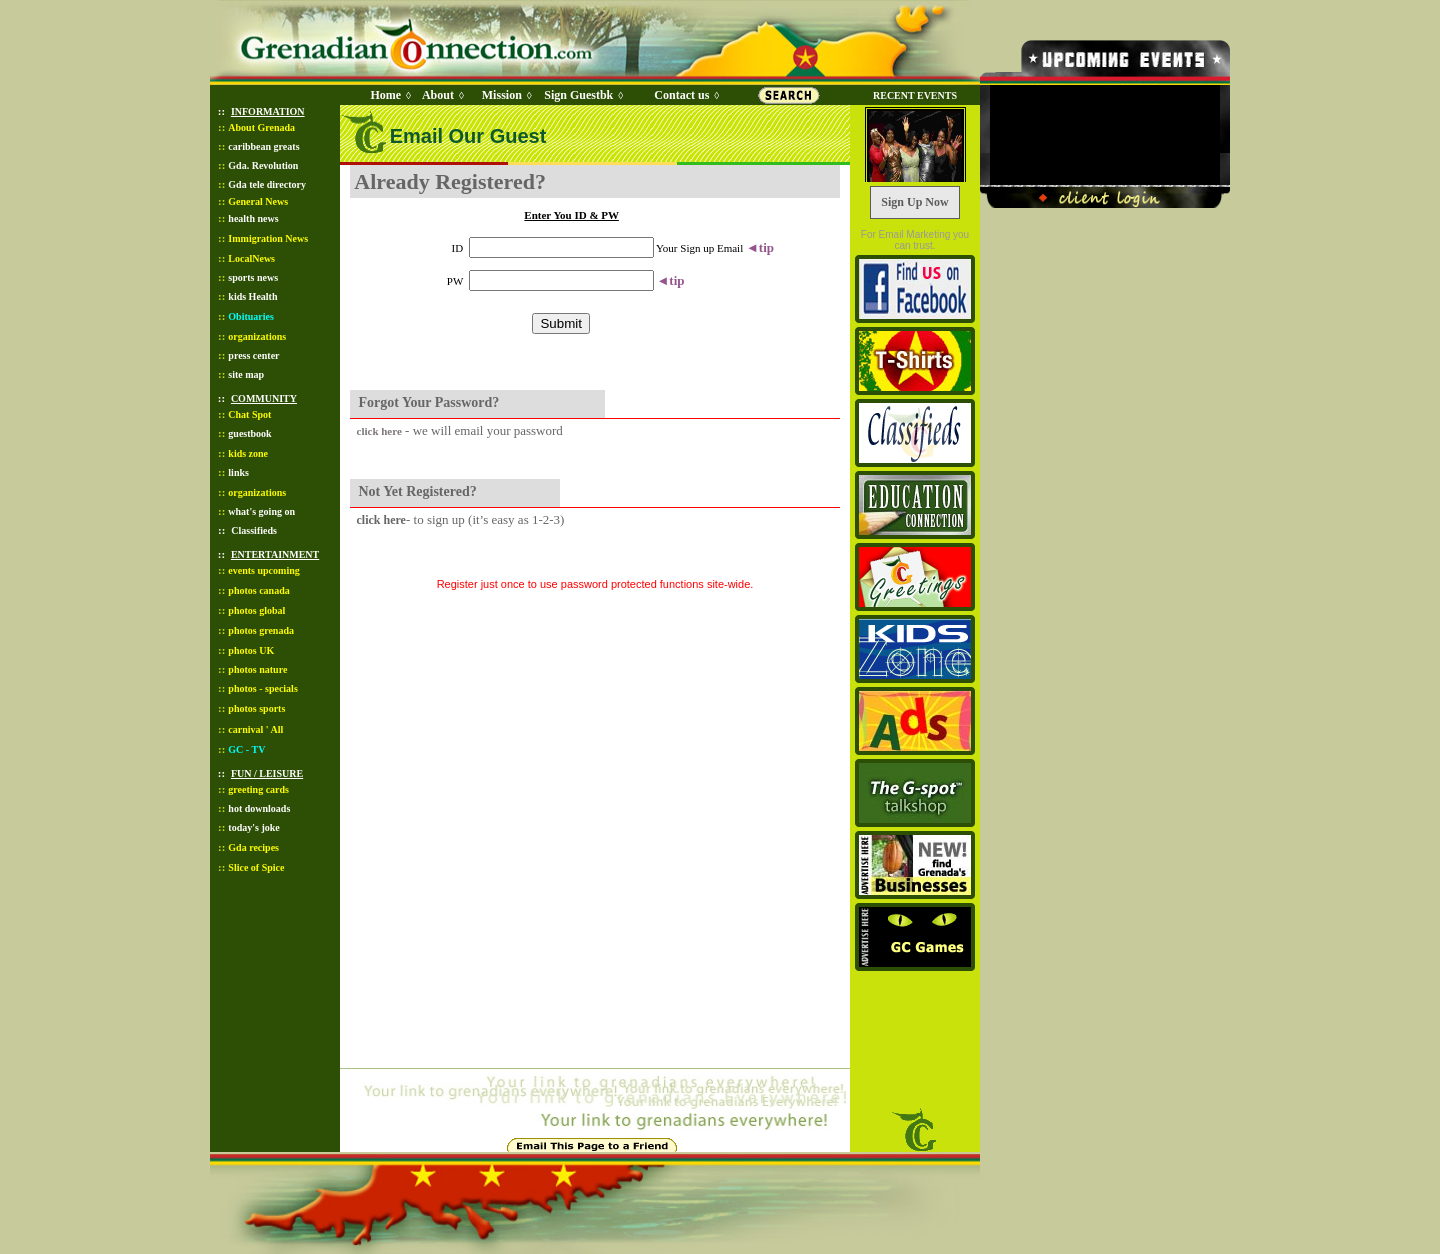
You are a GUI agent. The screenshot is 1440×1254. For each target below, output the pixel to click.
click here (379, 431)
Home (385, 95)
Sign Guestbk (582, 95)
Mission (502, 95)
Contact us (681, 95)
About (438, 95)
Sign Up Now (914, 202)
